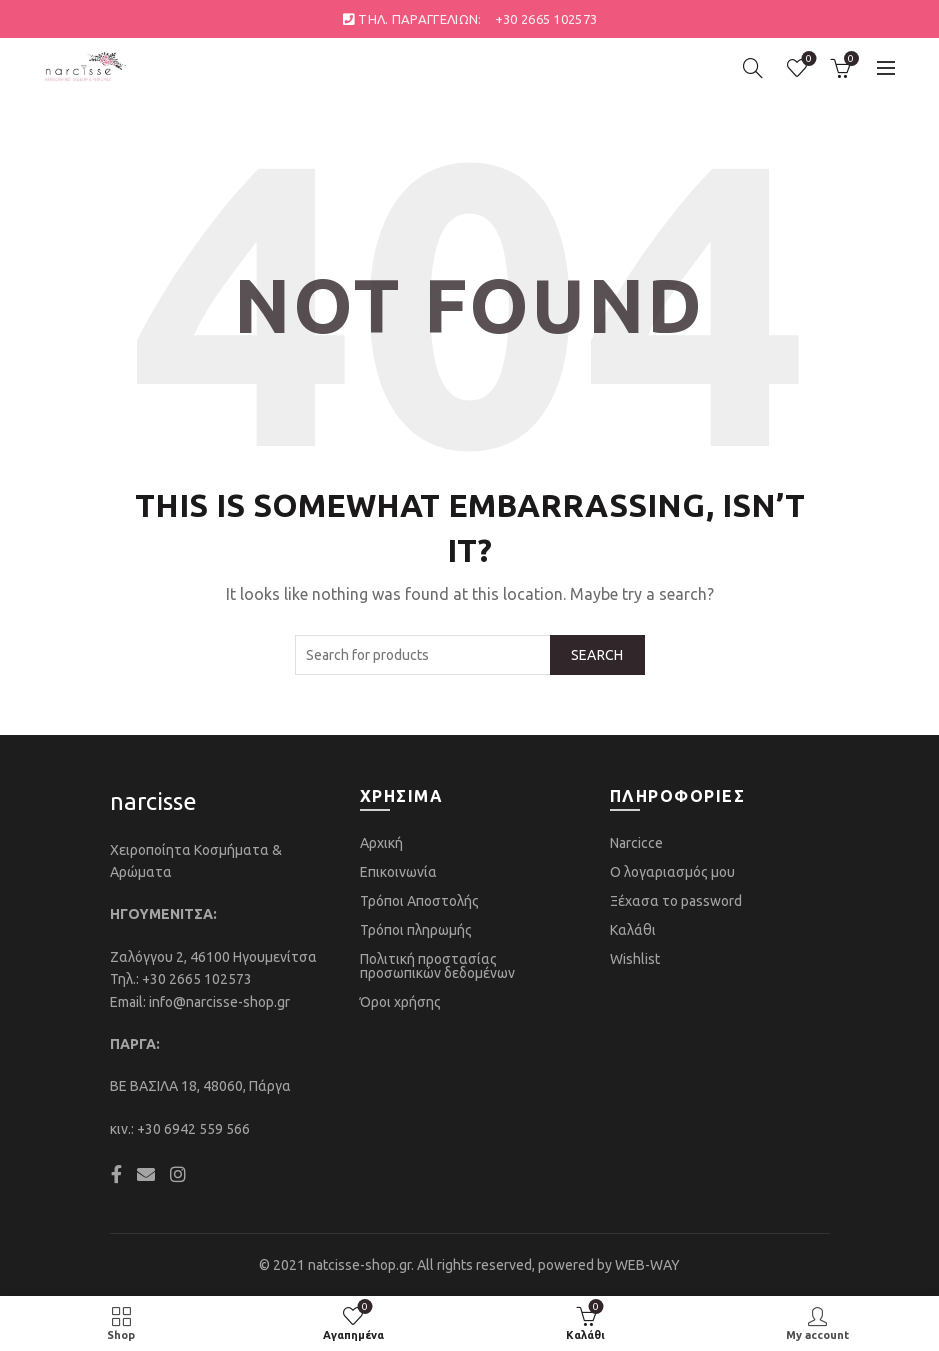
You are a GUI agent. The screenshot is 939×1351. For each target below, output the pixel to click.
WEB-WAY (647, 1265)
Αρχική (381, 843)
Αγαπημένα (806, 59)
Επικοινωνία (398, 872)
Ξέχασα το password (676, 901)
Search (597, 655)
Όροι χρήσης (400, 1002)
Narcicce (636, 843)
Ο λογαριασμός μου (672, 872)
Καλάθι (633, 930)
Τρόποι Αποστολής (419, 901)
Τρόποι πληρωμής (416, 930)
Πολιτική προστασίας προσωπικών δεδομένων (437, 966)
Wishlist (635, 959)
